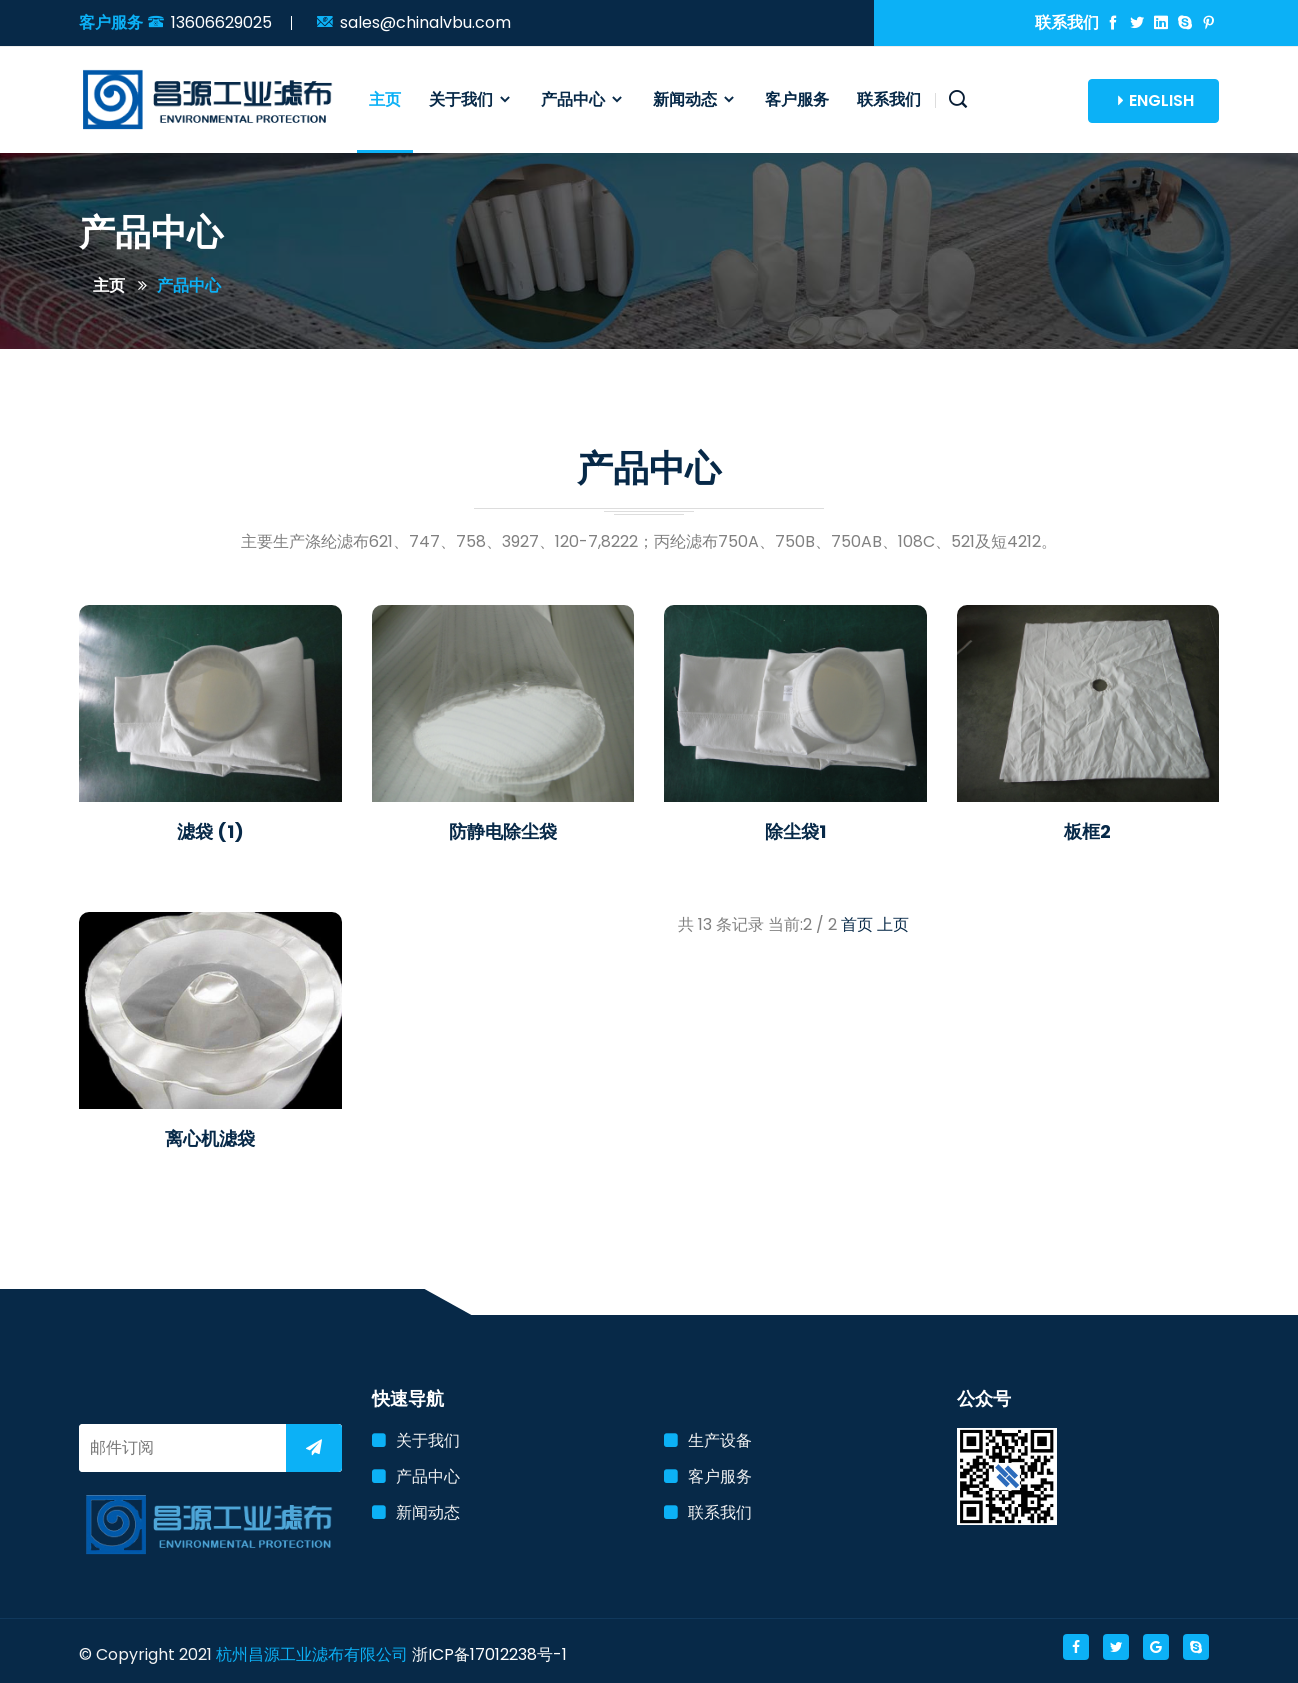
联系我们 (889, 99)
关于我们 (471, 99)
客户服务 (797, 99)
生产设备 (720, 1440)
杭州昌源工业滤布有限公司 (312, 1654)
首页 (857, 924)
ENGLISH (1153, 100)
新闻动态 (695, 99)
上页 (893, 924)
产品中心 (583, 99)
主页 (385, 99)
